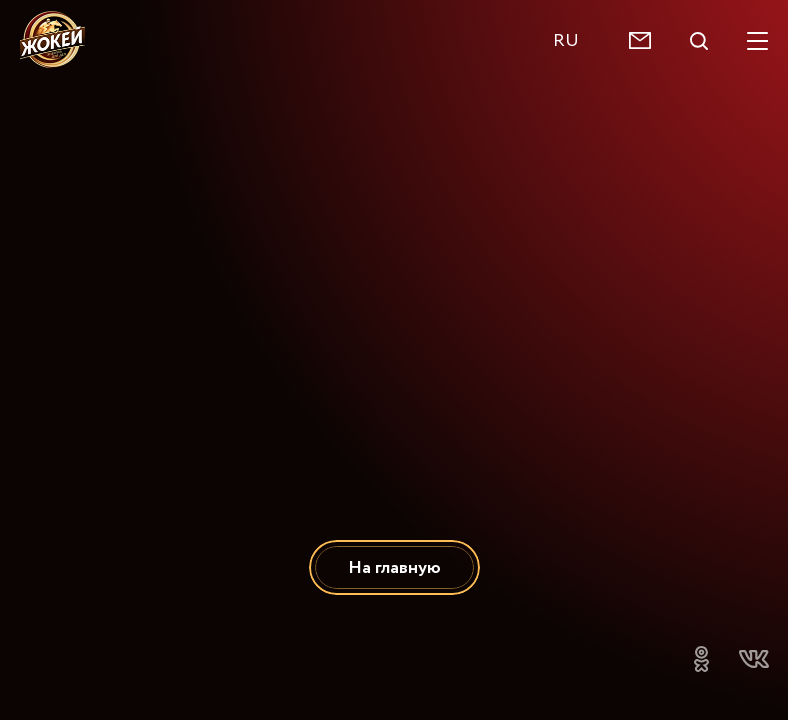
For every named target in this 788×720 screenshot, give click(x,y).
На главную (394, 567)
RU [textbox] (566, 40)
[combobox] (576, 40)
